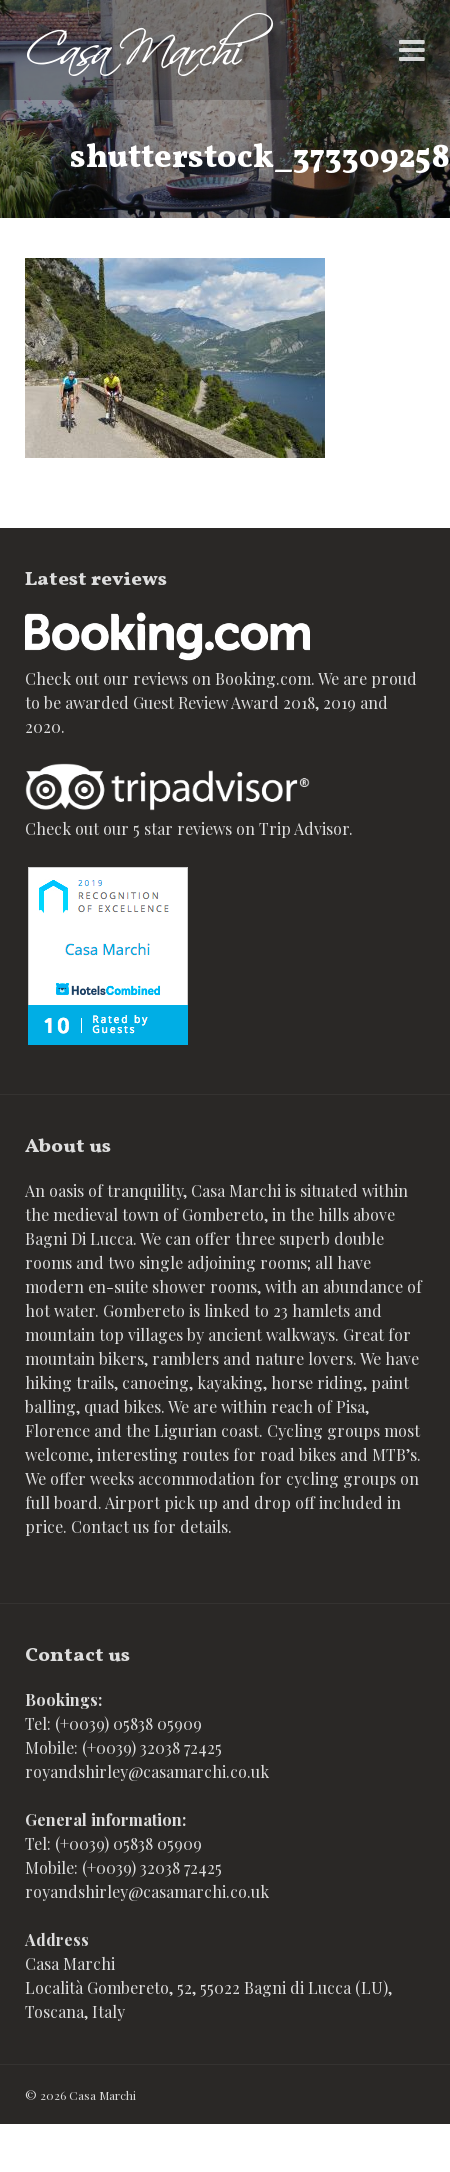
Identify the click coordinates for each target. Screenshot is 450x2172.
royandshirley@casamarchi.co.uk (147, 1771)
